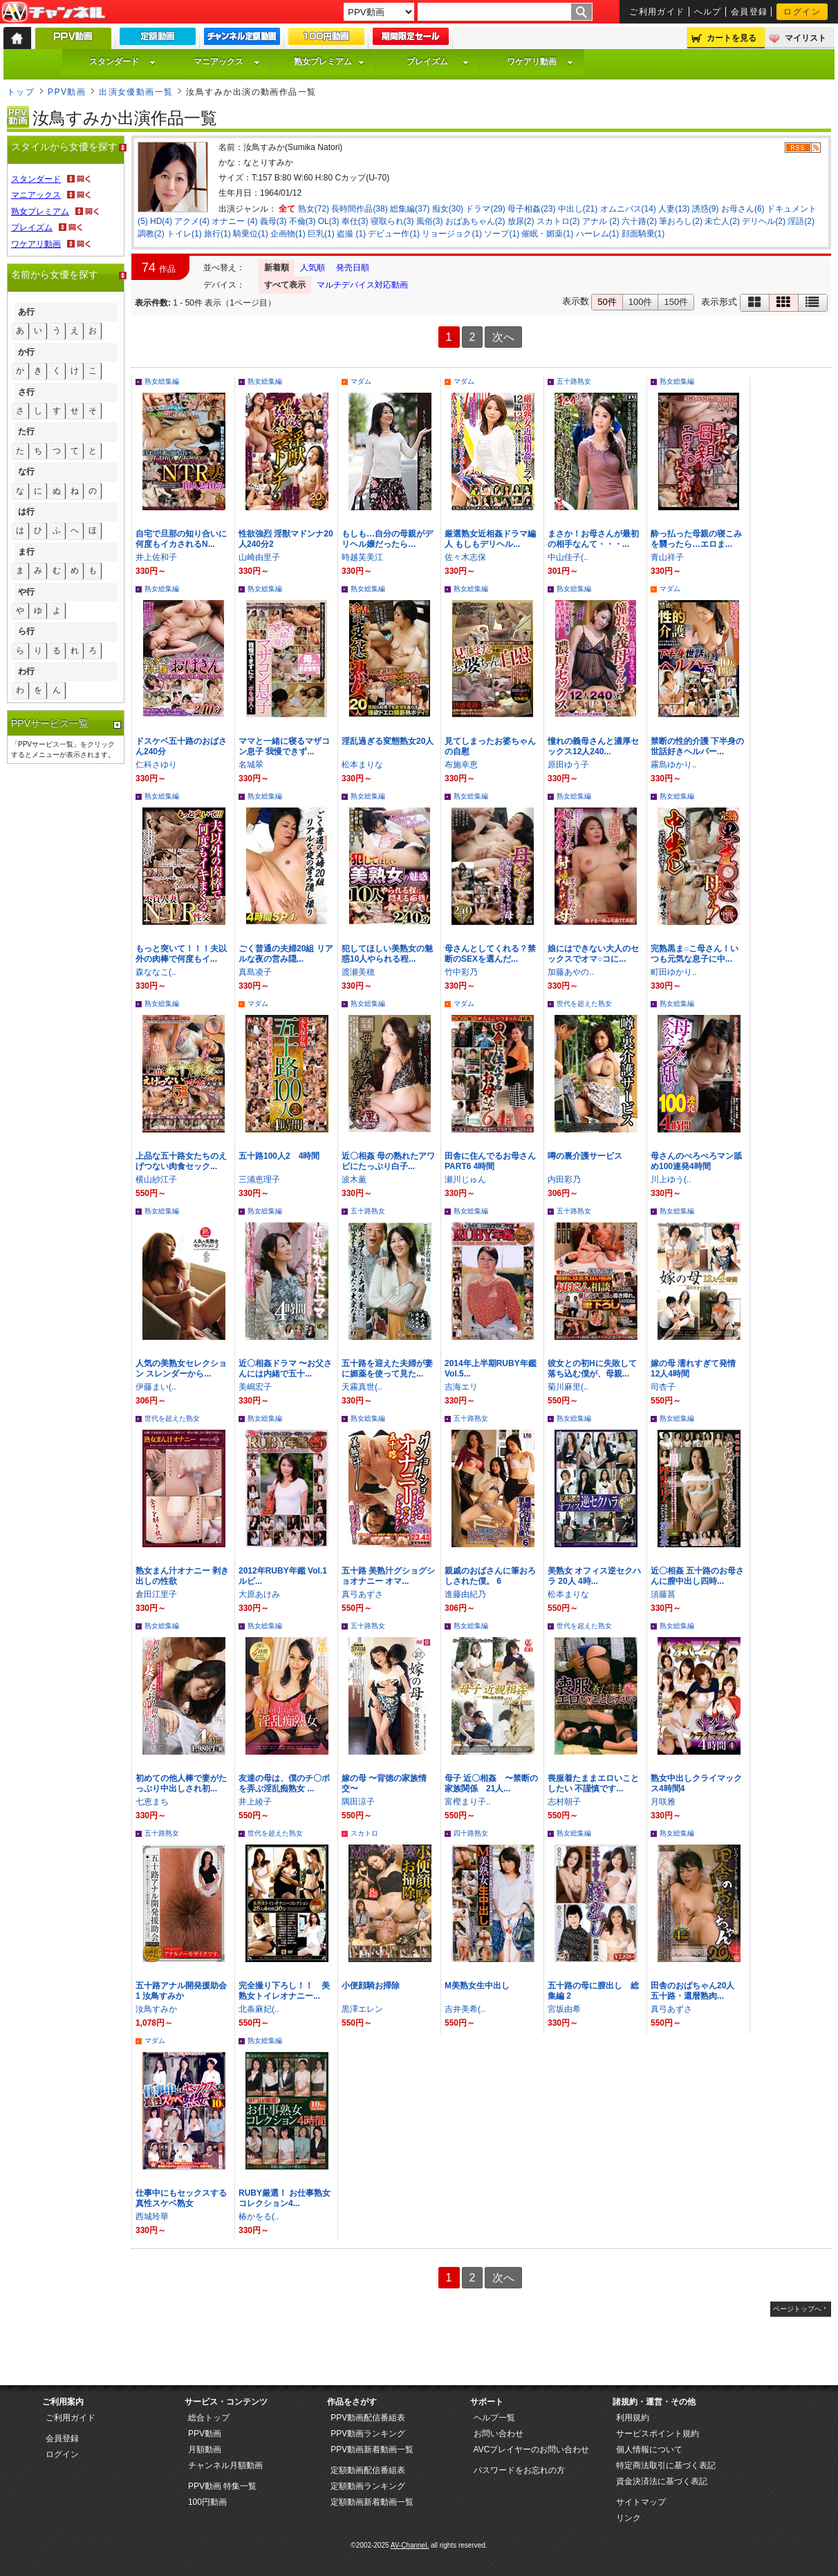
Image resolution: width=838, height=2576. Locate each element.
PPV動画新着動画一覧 (371, 2449)
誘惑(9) (705, 209)
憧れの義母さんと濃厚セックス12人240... (593, 746)
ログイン (802, 12)
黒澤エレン (362, 2009)
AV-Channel (53, 12)
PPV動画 (67, 92)
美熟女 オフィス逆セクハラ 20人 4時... (594, 1576)
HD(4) (161, 221)
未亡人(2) (722, 221)
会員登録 (749, 12)
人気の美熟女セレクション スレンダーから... (181, 1369)
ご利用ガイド (657, 12)
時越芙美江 (362, 557)
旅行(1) (217, 234)
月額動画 (204, 2449)
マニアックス (227, 61)
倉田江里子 (156, 1594)
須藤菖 (663, 1594)
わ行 (26, 671)
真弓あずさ (362, 1594)
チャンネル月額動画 (225, 2465)
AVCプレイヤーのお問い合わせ (532, 2449)
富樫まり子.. (468, 1802)
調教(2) (151, 234)
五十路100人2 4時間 (279, 1156)
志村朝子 (564, 1802)
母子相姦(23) (531, 209)
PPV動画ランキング (367, 2433)
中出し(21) (577, 209)
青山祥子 (667, 557)
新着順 (276, 267)
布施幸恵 (461, 764)
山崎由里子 (259, 557)
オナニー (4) (234, 221)
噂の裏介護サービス (585, 1156)
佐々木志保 (465, 557)
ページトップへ (797, 2309)
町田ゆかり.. (674, 972)
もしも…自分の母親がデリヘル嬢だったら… (387, 539)
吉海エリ (461, 1387)
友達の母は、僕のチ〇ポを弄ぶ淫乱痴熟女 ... (284, 1783)
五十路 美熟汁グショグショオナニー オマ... (388, 1576)
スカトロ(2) (558, 221)
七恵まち (152, 1802)
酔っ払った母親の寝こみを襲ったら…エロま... (696, 539)
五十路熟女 (574, 381)
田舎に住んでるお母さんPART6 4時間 (490, 1161)
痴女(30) (447, 209)
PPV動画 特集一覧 (222, 2486)
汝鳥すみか (156, 2009)
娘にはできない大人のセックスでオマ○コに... (593, 954)
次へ (503, 337)
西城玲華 (152, 2216)
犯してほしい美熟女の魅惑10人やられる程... (387, 954)
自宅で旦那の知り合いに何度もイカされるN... (181, 539)
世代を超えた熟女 (584, 1003)
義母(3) (273, 221)
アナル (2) (601, 221)
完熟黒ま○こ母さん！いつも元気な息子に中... (694, 954)
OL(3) (328, 221)
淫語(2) (801, 221)
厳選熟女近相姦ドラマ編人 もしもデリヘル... (490, 539)
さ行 (26, 392)
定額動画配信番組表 (367, 2470)
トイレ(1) (184, 234)
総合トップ (209, 2418)
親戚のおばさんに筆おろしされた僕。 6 (490, 1576)
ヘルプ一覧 (494, 2418)
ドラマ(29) (485, 209)
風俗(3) (429, 221)
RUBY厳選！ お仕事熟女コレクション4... (284, 2198)
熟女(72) (313, 209)
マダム (361, 381)
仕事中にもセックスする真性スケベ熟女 (181, 2198)
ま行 (26, 552)
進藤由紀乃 (465, 1594)
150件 (676, 302)
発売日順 (352, 267)
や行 (26, 592)
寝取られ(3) (392, 221)
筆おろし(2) (680, 221)
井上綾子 (255, 1802)
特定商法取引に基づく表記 (666, 2465)
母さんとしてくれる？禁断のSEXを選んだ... (490, 954)
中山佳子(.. (568, 557)
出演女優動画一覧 (136, 92)
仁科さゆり (156, 764)
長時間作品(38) (359, 209)
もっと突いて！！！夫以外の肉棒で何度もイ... (181, 954)
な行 (26, 471)
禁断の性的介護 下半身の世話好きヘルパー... (697, 746)
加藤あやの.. (571, 972)
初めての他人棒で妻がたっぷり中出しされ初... (181, 1783)
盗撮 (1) (351, 234)
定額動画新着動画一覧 (371, 2502)
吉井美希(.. (465, 2009)
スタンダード (122, 61)
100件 (640, 302)
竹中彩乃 (461, 972)
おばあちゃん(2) (475, 221)
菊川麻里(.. (568, 1387)
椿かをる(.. (259, 2216)
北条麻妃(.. (259, 2009)
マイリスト (805, 38)
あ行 (26, 312)
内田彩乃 (564, 1179)
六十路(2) (639, 221)
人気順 (312, 267)
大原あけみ (259, 1594)
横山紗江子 (156, 1179)
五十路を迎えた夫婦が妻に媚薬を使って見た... (387, 1369)
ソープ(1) (501, 234)
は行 (26, 511)
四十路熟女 (471, 1833)
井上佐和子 (156, 557)
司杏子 (663, 1387)
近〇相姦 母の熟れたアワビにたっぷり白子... (388, 1161)
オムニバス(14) (628, 209)
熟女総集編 (162, 381)
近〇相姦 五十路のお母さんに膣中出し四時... (697, 1576)
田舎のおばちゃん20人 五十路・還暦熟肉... (697, 1991)
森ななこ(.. (156, 972)
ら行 (26, 631)
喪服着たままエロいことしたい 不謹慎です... (593, 1783)
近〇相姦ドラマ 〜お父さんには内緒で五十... (285, 1369)
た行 (26, 431)
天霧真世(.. (362, 1387)
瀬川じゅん (465, 1179)
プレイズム (438, 61)
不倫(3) (302, 221)
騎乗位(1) (250, 234)
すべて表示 (285, 285)
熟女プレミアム (329, 61)
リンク (628, 2518)
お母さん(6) (743, 209)
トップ (21, 92)
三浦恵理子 (259, 1179)
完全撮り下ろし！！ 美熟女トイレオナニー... (284, 1991)
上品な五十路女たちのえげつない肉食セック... (181, 1161)
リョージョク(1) (452, 234)
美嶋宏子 (255, 1387)
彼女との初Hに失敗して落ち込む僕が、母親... (592, 1369)
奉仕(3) (355, 221)
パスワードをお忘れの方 (519, 2470)
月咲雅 (663, 1802)
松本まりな (362, 764)
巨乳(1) (321, 234)
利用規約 (632, 2418)
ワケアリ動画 (540, 61)
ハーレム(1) (598, 234)
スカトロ (364, 1833)
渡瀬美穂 (358, 972)
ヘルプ (708, 12)
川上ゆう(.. (671, 1179)
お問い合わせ (498, 2433)
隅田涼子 (358, 1802)
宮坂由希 (564, 2009)
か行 (26, 352)
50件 (606, 302)
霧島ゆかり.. (674, 764)
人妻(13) (673, 209)
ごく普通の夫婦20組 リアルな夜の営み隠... (286, 954)
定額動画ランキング (367, 2486)
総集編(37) (409, 209)
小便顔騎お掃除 (371, 1985)
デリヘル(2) (763, 221)
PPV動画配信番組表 (367, 2418)
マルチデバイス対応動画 (362, 285)
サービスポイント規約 (657, 2433)
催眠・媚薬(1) (547, 234)
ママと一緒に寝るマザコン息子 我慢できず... (284, 746)
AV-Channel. (410, 2545)
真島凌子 (255, 972)
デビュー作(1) (394, 234)
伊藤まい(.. (156, 1387)
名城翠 (251, 764)
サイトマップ (641, 2502)
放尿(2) (521, 221)
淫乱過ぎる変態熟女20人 (388, 741)
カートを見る (731, 38)
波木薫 (354, 1179)
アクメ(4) (192, 221)
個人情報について (649, 2449)
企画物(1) (288, 234)
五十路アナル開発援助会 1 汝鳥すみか (181, 1991)
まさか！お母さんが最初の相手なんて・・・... (593, 539)
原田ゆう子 (568, 764)
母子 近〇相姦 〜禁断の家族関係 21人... (491, 1783)
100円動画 (207, 2502)
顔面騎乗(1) (643, 234)
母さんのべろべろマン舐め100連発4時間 (696, 1161)
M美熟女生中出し (477, 1985)
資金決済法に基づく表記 (661, 2481)
